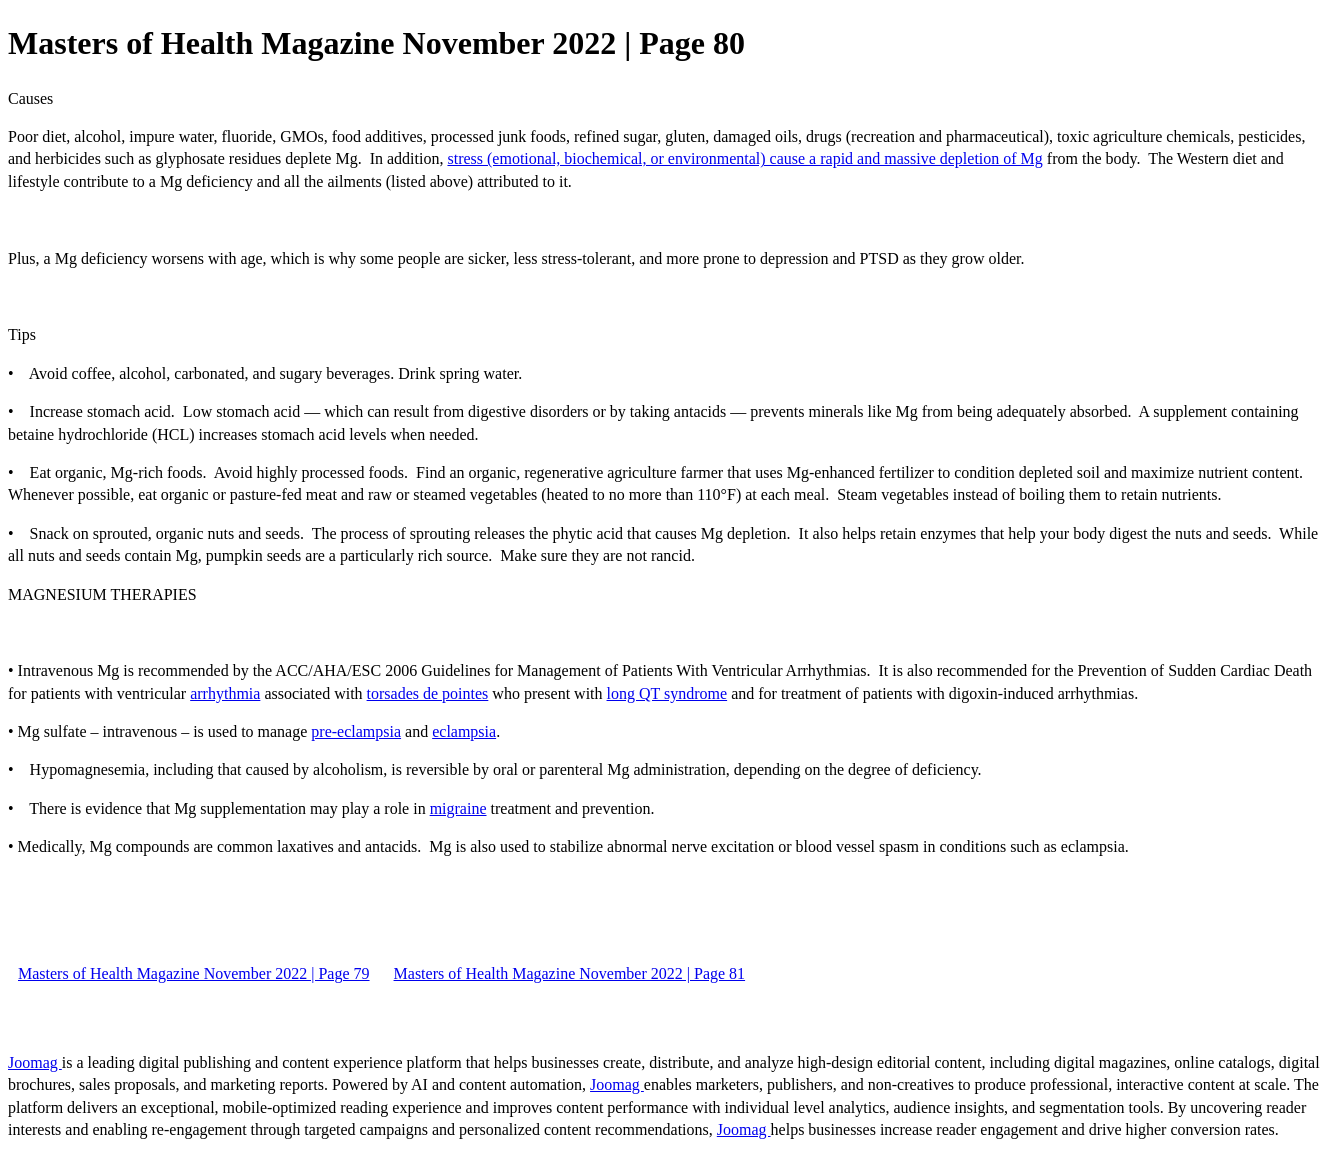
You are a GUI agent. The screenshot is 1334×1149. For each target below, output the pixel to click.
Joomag (35, 1062)
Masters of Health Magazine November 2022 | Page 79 (194, 973)
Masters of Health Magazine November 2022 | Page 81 (570, 973)
